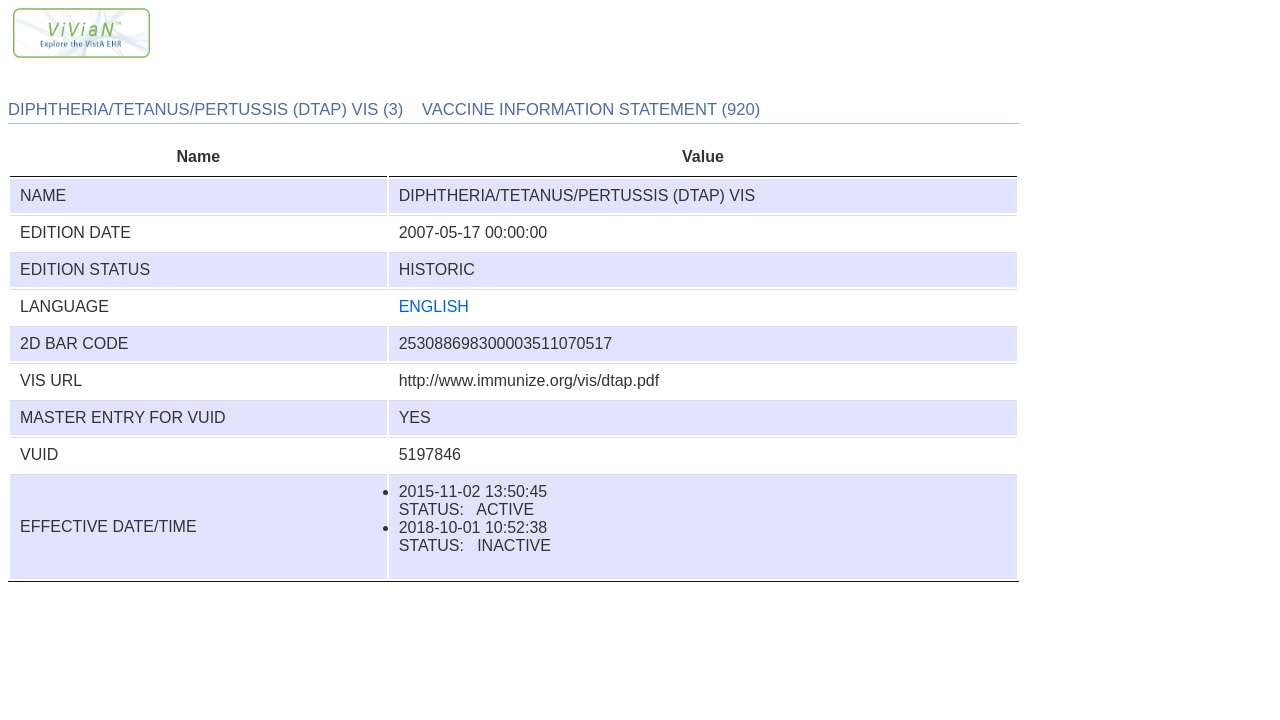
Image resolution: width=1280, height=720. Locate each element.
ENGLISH (434, 306)
